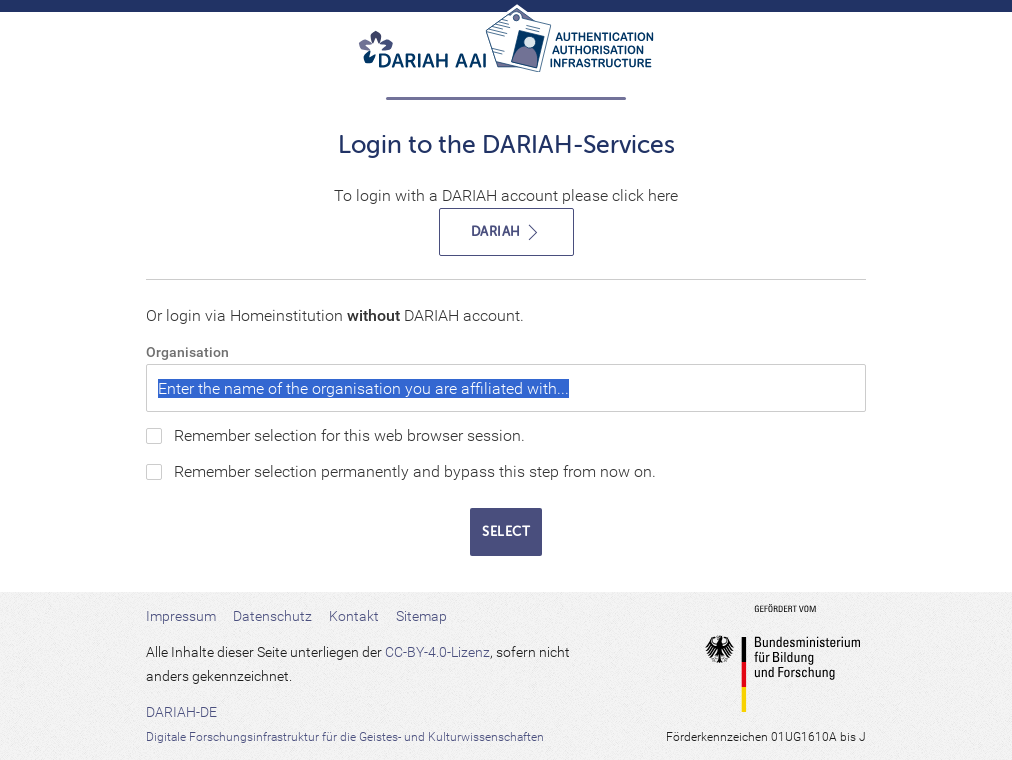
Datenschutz (272, 616)
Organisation (187, 352)
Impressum (181, 616)
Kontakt (354, 616)
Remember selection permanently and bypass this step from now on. (415, 471)
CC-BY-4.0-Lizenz (437, 652)
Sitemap (421, 616)
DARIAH (506, 232)
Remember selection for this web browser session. (349, 435)
